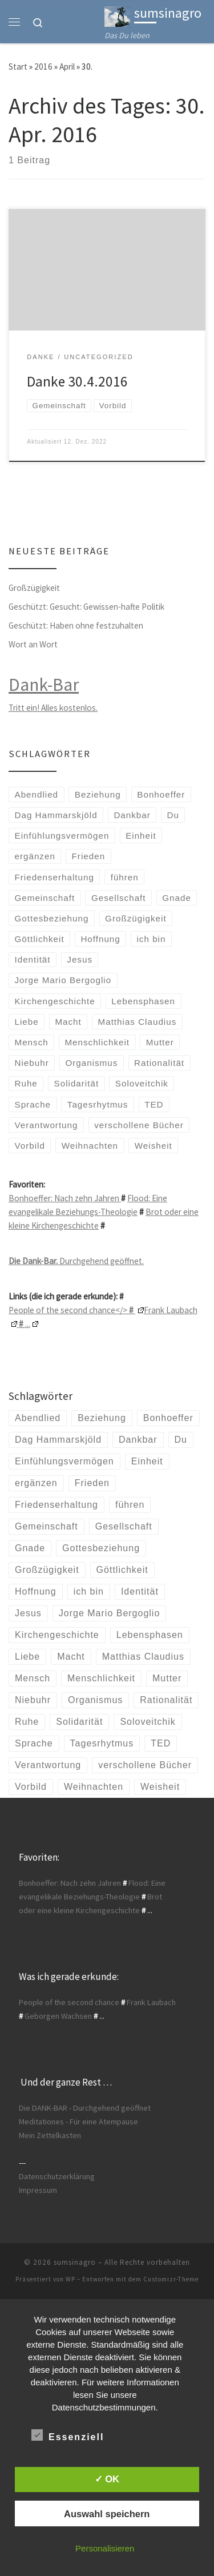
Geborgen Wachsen (58, 2016)
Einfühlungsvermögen (62, 835)
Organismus (91, 1063)
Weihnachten (90, 1145)
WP (70, 2279)
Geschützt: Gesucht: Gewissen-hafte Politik (86, 606)
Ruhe (26, 1083)
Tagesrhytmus (97, 1104)
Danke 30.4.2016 (77, 381)
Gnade (176, 898)
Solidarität (76, 1083)
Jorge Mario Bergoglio (63, 980)
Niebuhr (32, 1063)
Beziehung (98, 794)
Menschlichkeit (97, 1042)
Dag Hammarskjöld (56, 815)
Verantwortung (46, 1125)
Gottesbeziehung (52, 918)
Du (173, 815)
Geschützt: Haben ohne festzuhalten (76, 625)
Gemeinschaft (45, 898)
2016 (43, 66)
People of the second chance (69, 2002)
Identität (33, 959)
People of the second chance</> (76, 1310)
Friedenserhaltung (54, 877)
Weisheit (153, 1145)
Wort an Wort (33, 644)
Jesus (79, 959)
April (67, 66)
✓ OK (107, 2479)
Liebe (27, 1022)
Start (18, 66)
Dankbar (132, 815)
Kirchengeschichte (55, 1001)
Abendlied (37, 794)
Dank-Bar (44, 684)
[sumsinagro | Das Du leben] (117, 15)
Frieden (89, 856)
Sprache (33, 1104)
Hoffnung (100, 939)
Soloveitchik (141, 1083)
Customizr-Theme (171, 2279)
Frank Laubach (151, 2002)
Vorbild (30, 1145)
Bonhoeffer (161, 794)
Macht (68, 1022)
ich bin (151, 939)
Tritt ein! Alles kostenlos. (53, 707)
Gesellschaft (118, 898)
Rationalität (159, 1063)
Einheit (141, 835)
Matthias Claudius (137, 1022)
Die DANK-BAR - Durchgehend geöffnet (85, 2108)
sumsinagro (75, 2262)
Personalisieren (104, 2548)
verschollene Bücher (139, 1125)
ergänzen (35, 856)
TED (153, 1104)
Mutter (160, 1042)
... (28, 1323)
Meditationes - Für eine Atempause (78, 2121)
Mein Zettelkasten (50, 2135)
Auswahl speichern (107, 2514)
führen (125, 877)
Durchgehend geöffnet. (76, 1260)
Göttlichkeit (39, 939)
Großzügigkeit (34, 587)
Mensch (32, 1042)
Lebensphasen (143, 1001)
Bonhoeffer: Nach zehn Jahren (65, 1198)
